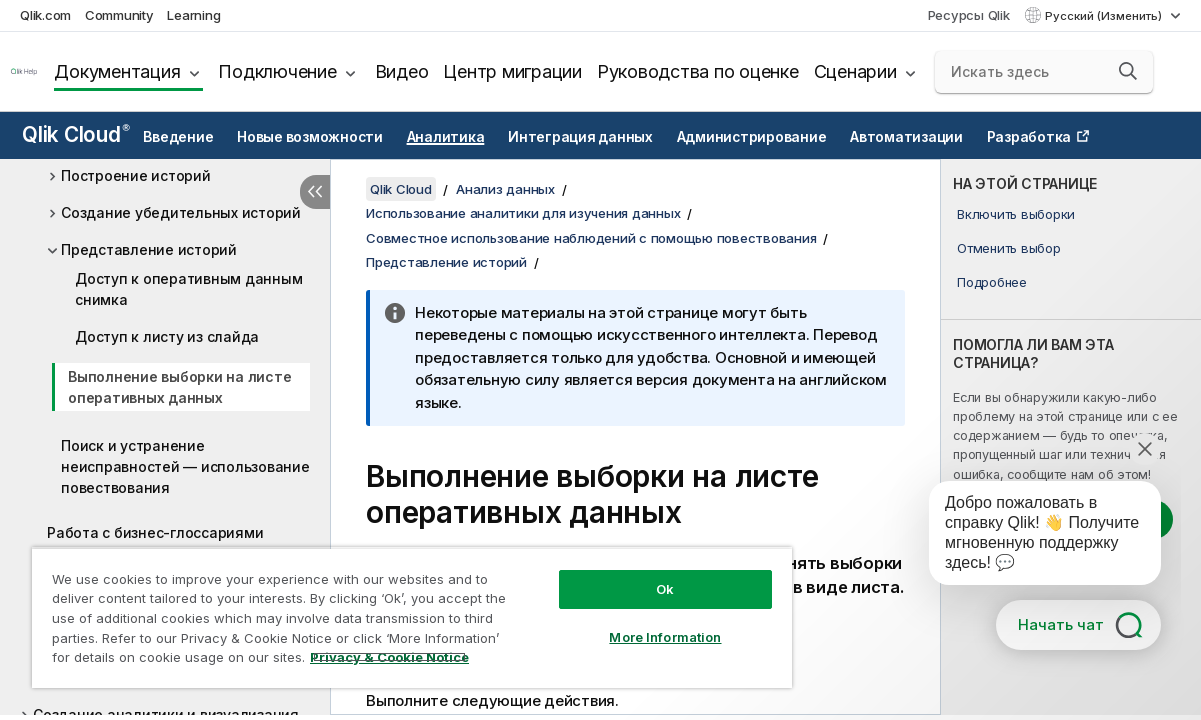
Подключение (277, 71)
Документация (117, 71)
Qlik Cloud (76, 134)
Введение (178, 137)
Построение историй (136, 175)
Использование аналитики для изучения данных (523, 213)
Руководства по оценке (698, 71)
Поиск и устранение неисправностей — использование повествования (185, 466)
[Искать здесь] (1044, 72)
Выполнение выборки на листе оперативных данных (179, 387)
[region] (412, 617)
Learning (193, 15)
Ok (665, 589)
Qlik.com (45, 15)
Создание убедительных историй (181, 212)
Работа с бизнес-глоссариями (155, 532)
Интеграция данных (580, 137)
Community (119, 15)
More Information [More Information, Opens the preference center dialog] (665, 637)
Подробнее (992, 282)
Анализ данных (505, 189)
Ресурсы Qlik (969, 15)
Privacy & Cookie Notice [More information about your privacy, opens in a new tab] (389, 657)
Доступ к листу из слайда (167, 336)
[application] (1031, 537)
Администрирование (752, 137)
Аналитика (446, 137)
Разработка (1029, 137)
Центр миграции (512, 71)
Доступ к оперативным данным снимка (188, 289)
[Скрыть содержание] (315, 192)
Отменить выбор (1009, 248)
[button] (1128, 71)
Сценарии (855, 71)
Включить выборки (1016, 214)
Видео (402, 71)
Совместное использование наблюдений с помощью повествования (591, 238)
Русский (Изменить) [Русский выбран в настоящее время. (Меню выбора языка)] (1105, 16)
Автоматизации (906, 137)
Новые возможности (310, 137)
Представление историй (149, 249)
